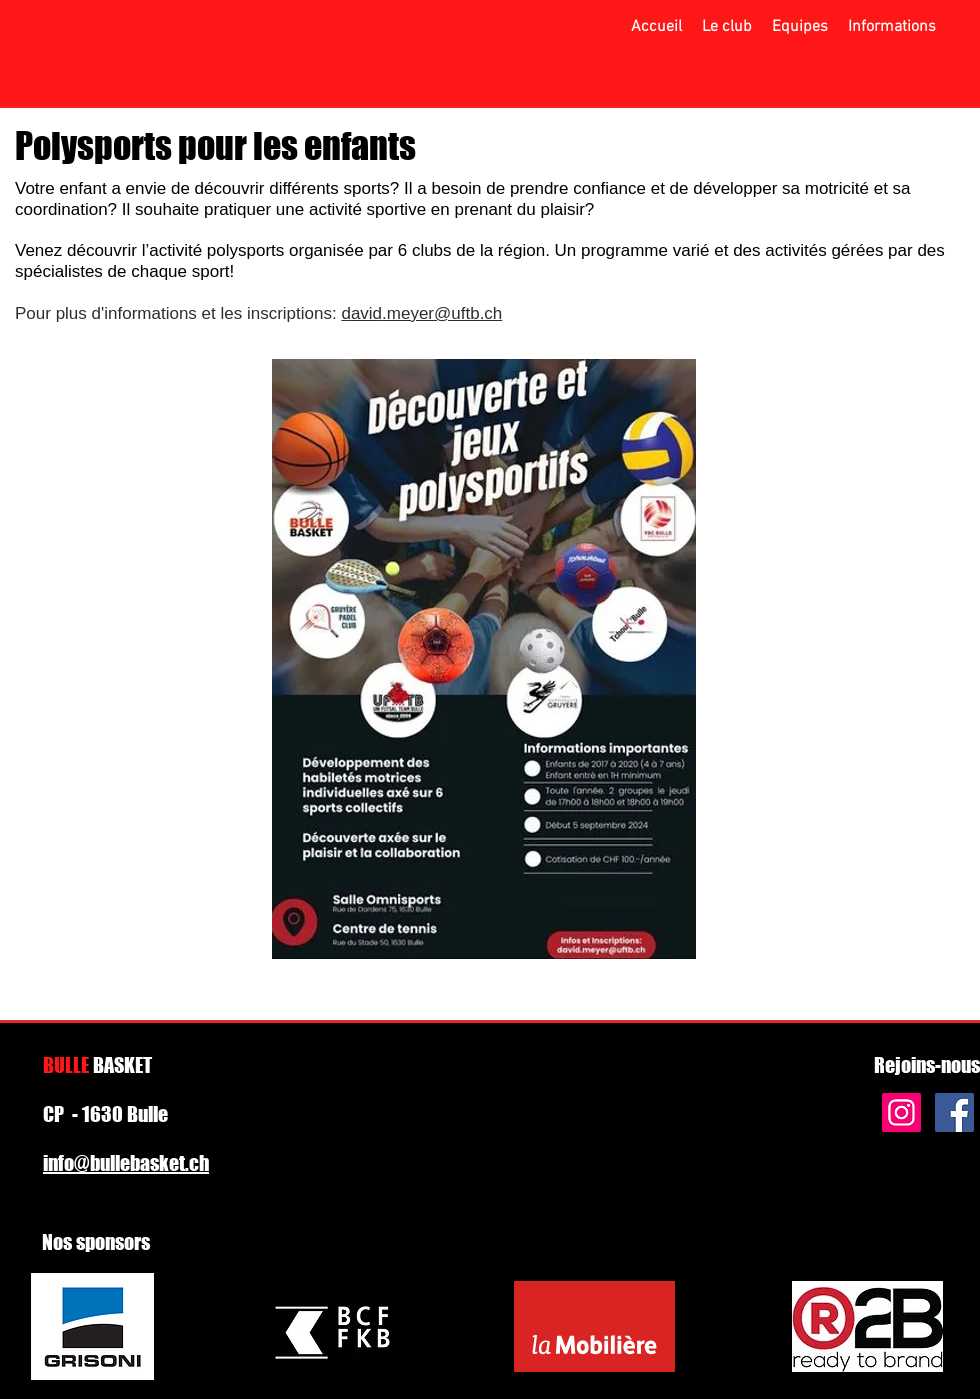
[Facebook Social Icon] (954, 1112)
